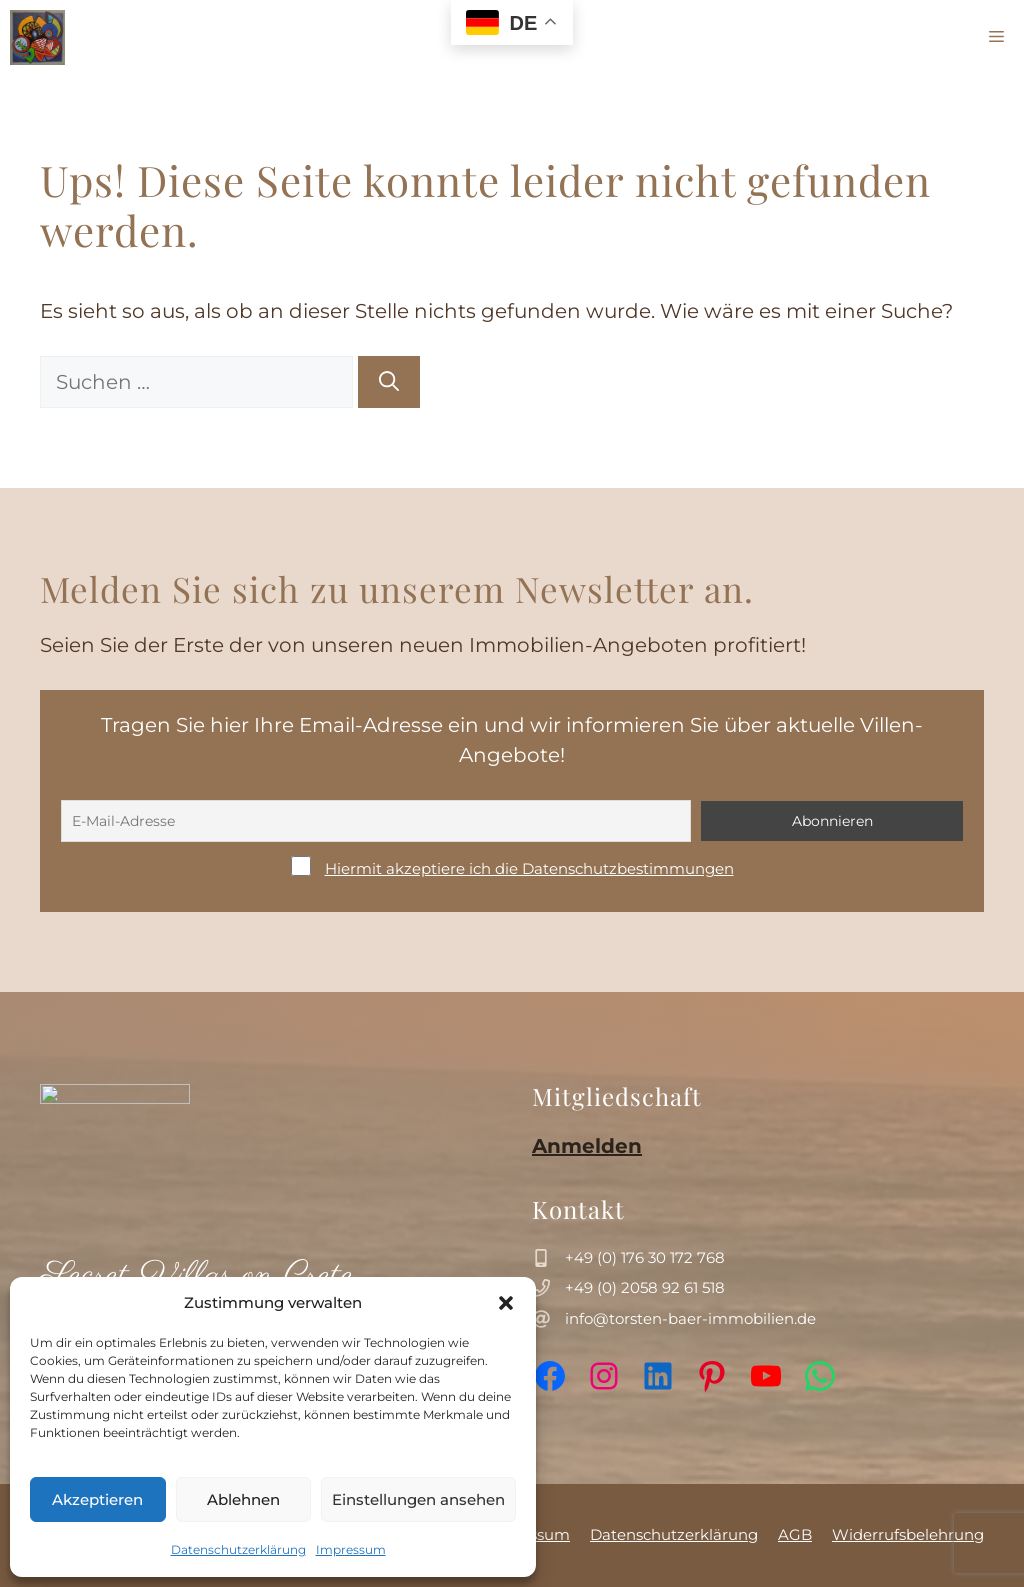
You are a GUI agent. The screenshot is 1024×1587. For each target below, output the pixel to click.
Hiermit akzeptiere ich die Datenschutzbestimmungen (529, 868)
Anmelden (587, 1146)
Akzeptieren (97, 1499)
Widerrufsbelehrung (908, 1534)
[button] (506, 1303)
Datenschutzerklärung (238, 1549)
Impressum (351, 1549)
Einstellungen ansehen (418, 1499)
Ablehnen (243, 1499)
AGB (795, 1534)
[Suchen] (389, 382)
